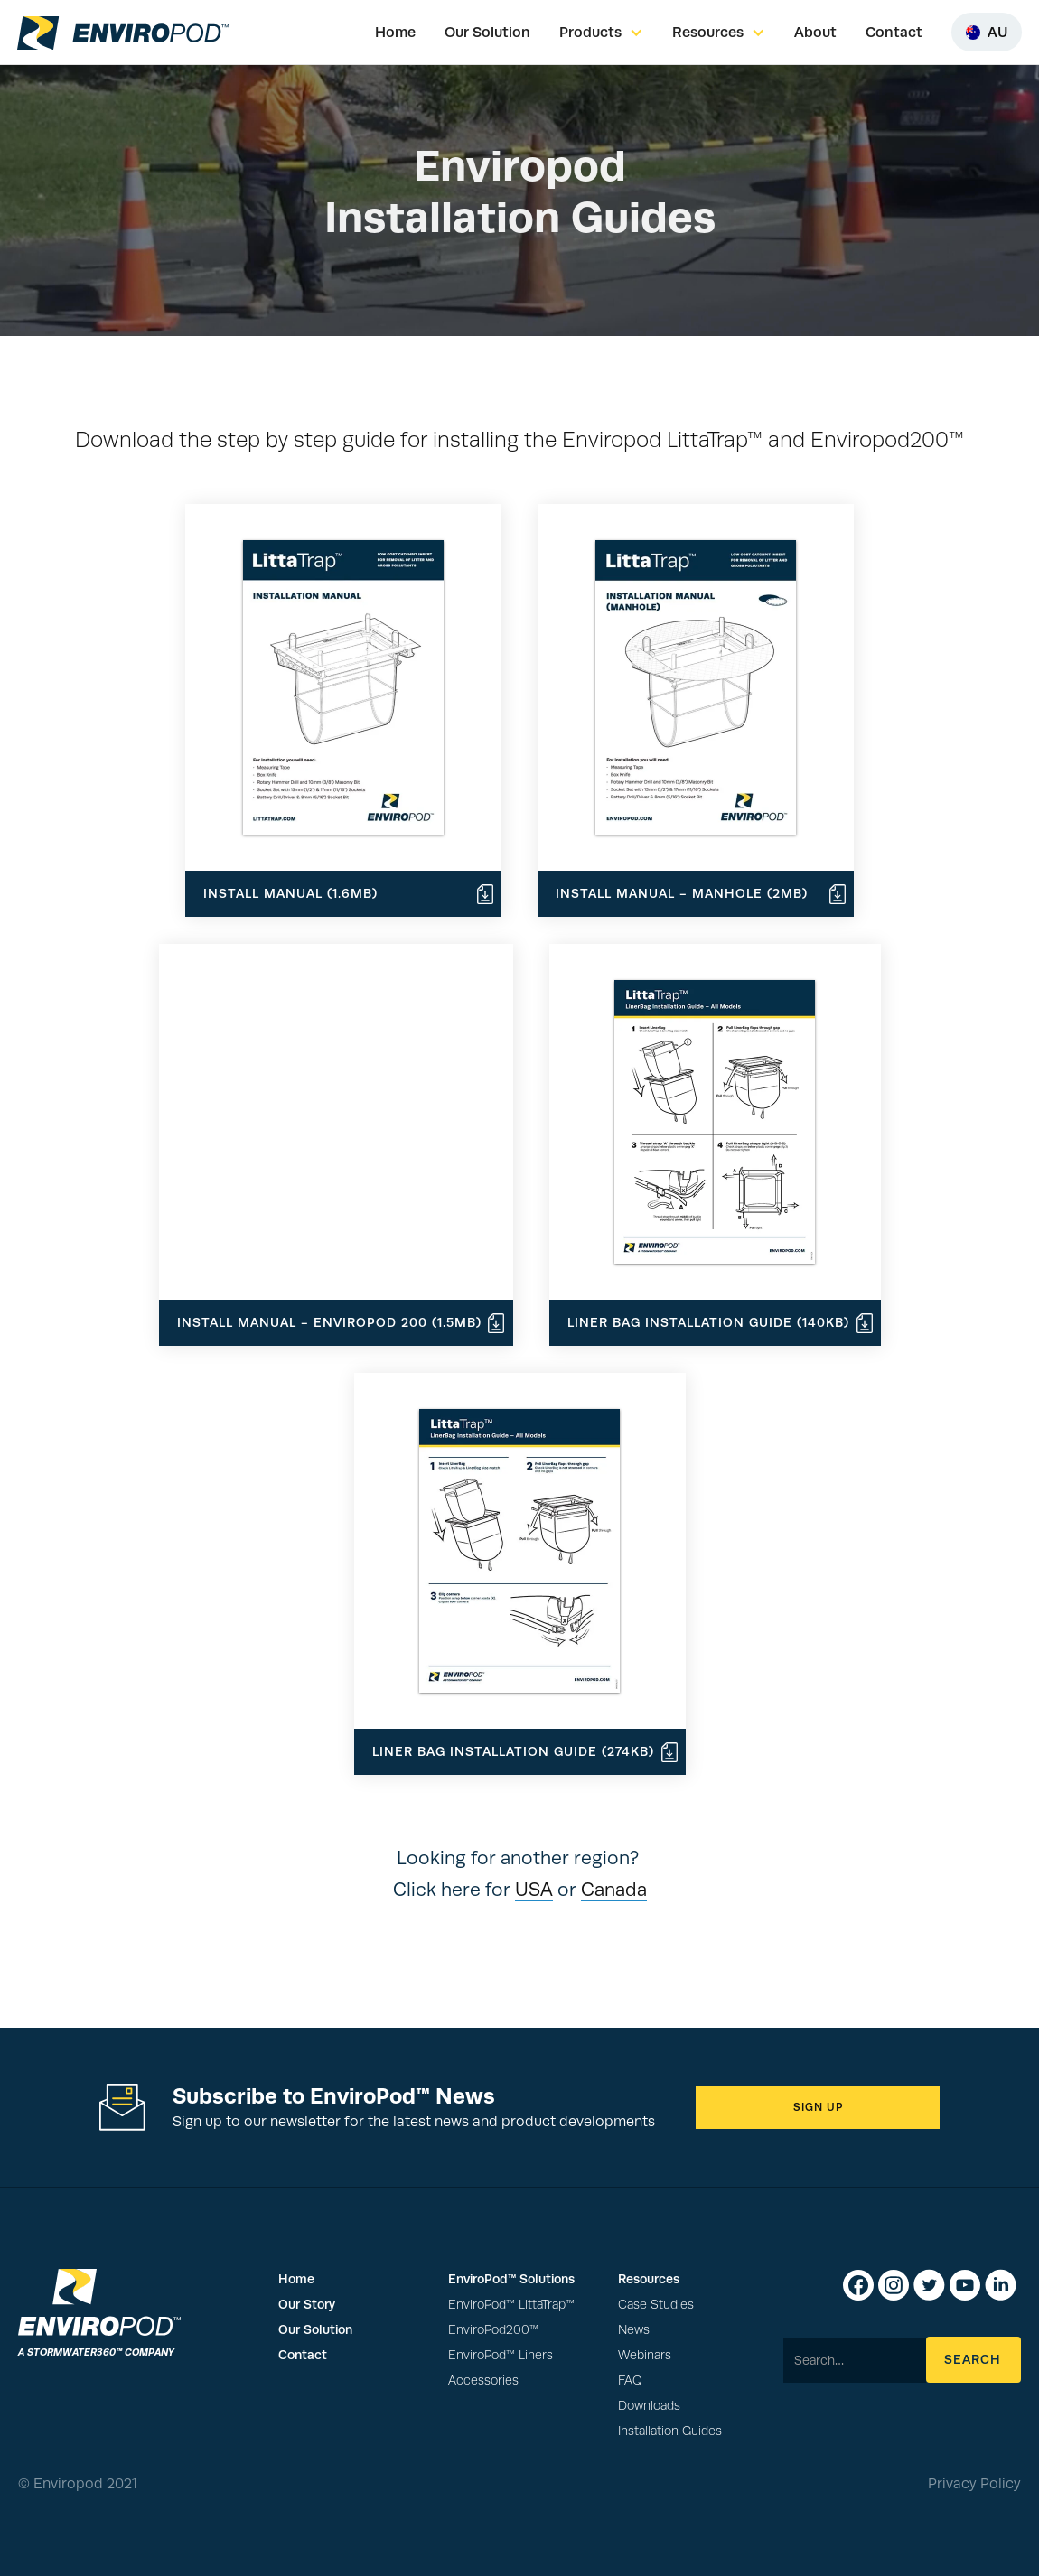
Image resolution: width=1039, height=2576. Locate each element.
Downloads (649, 2406)
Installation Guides (670, 2431)
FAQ (630, 2380)
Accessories (483, 2380)
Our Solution (487, 32)
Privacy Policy (974, 2484)
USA (534, 1889)
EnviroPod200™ (493, 2330)
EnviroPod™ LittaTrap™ (511, 2304)
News (634, 2330)
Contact (894, 32)
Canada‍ (614, 1889)
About (815, 32)
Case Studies (656, 2304)
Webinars (644, 2355)
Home (395, 32)
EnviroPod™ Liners (500, 2355)
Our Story (306, 2304)
